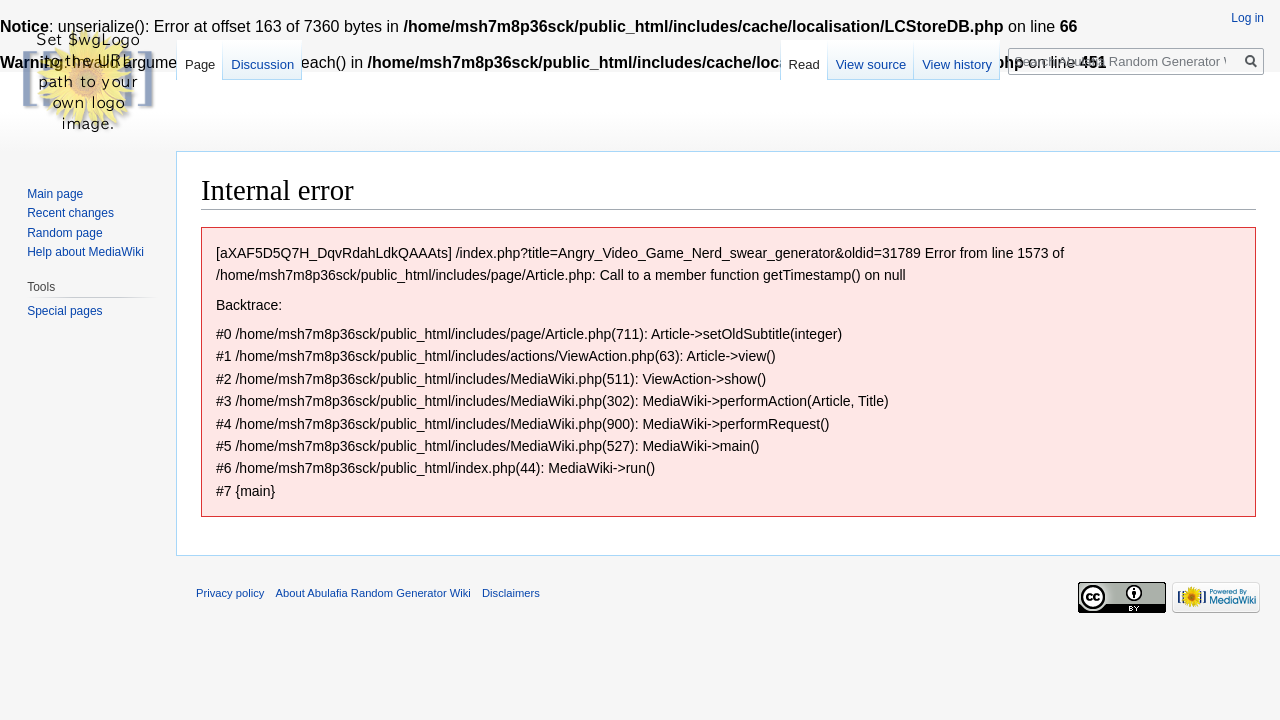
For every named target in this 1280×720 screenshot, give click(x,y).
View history (957, 64)
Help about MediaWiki (85, 252)
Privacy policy (230, 593)
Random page (64, 233)
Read (804, 64)
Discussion (262, 64)
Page (200, 64)
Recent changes (70, 213)
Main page (55, 194)
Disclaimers (511, 593)
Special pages (64, 311)
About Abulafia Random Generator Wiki (373, 593)
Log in (1247, 18)
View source (871, 64)
